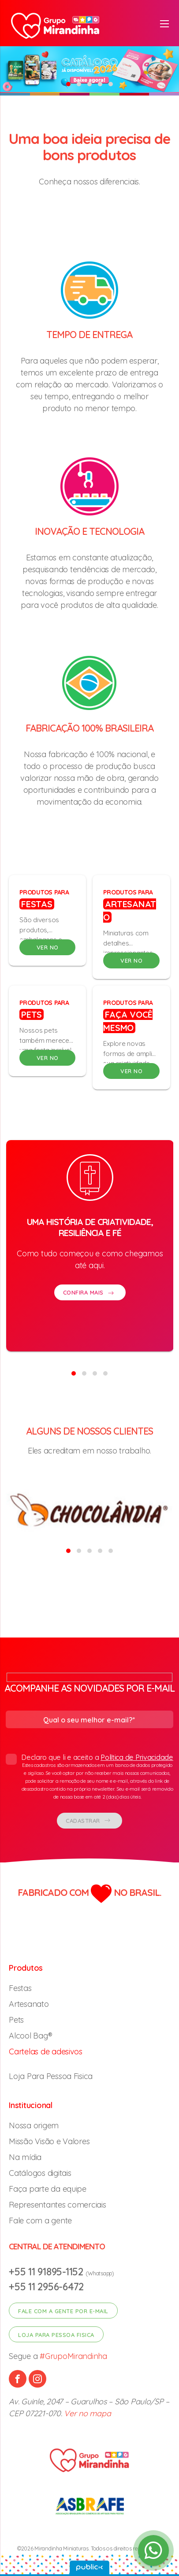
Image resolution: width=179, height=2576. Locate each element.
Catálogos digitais (40, 2173)
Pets (16, 2020)
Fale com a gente (40, 2220)
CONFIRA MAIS (90, 1312)
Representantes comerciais (57, 2205)
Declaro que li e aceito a (89, 1777)
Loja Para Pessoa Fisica (51, 2076)
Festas (20, 1988)
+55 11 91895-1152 (47, 2271)
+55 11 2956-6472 (46, 2286)
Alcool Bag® (30, 2036)
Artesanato (28, 2004)
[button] (68, 84)
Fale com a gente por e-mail (63, 2311)
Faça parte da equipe (47, 2189)
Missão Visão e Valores (49, 2141)
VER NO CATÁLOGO (47, 949)
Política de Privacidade (137, 1757)
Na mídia (25, 2157)
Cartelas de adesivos (45, 2051)
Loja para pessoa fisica (56, 2334)
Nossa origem (34, 2125)
